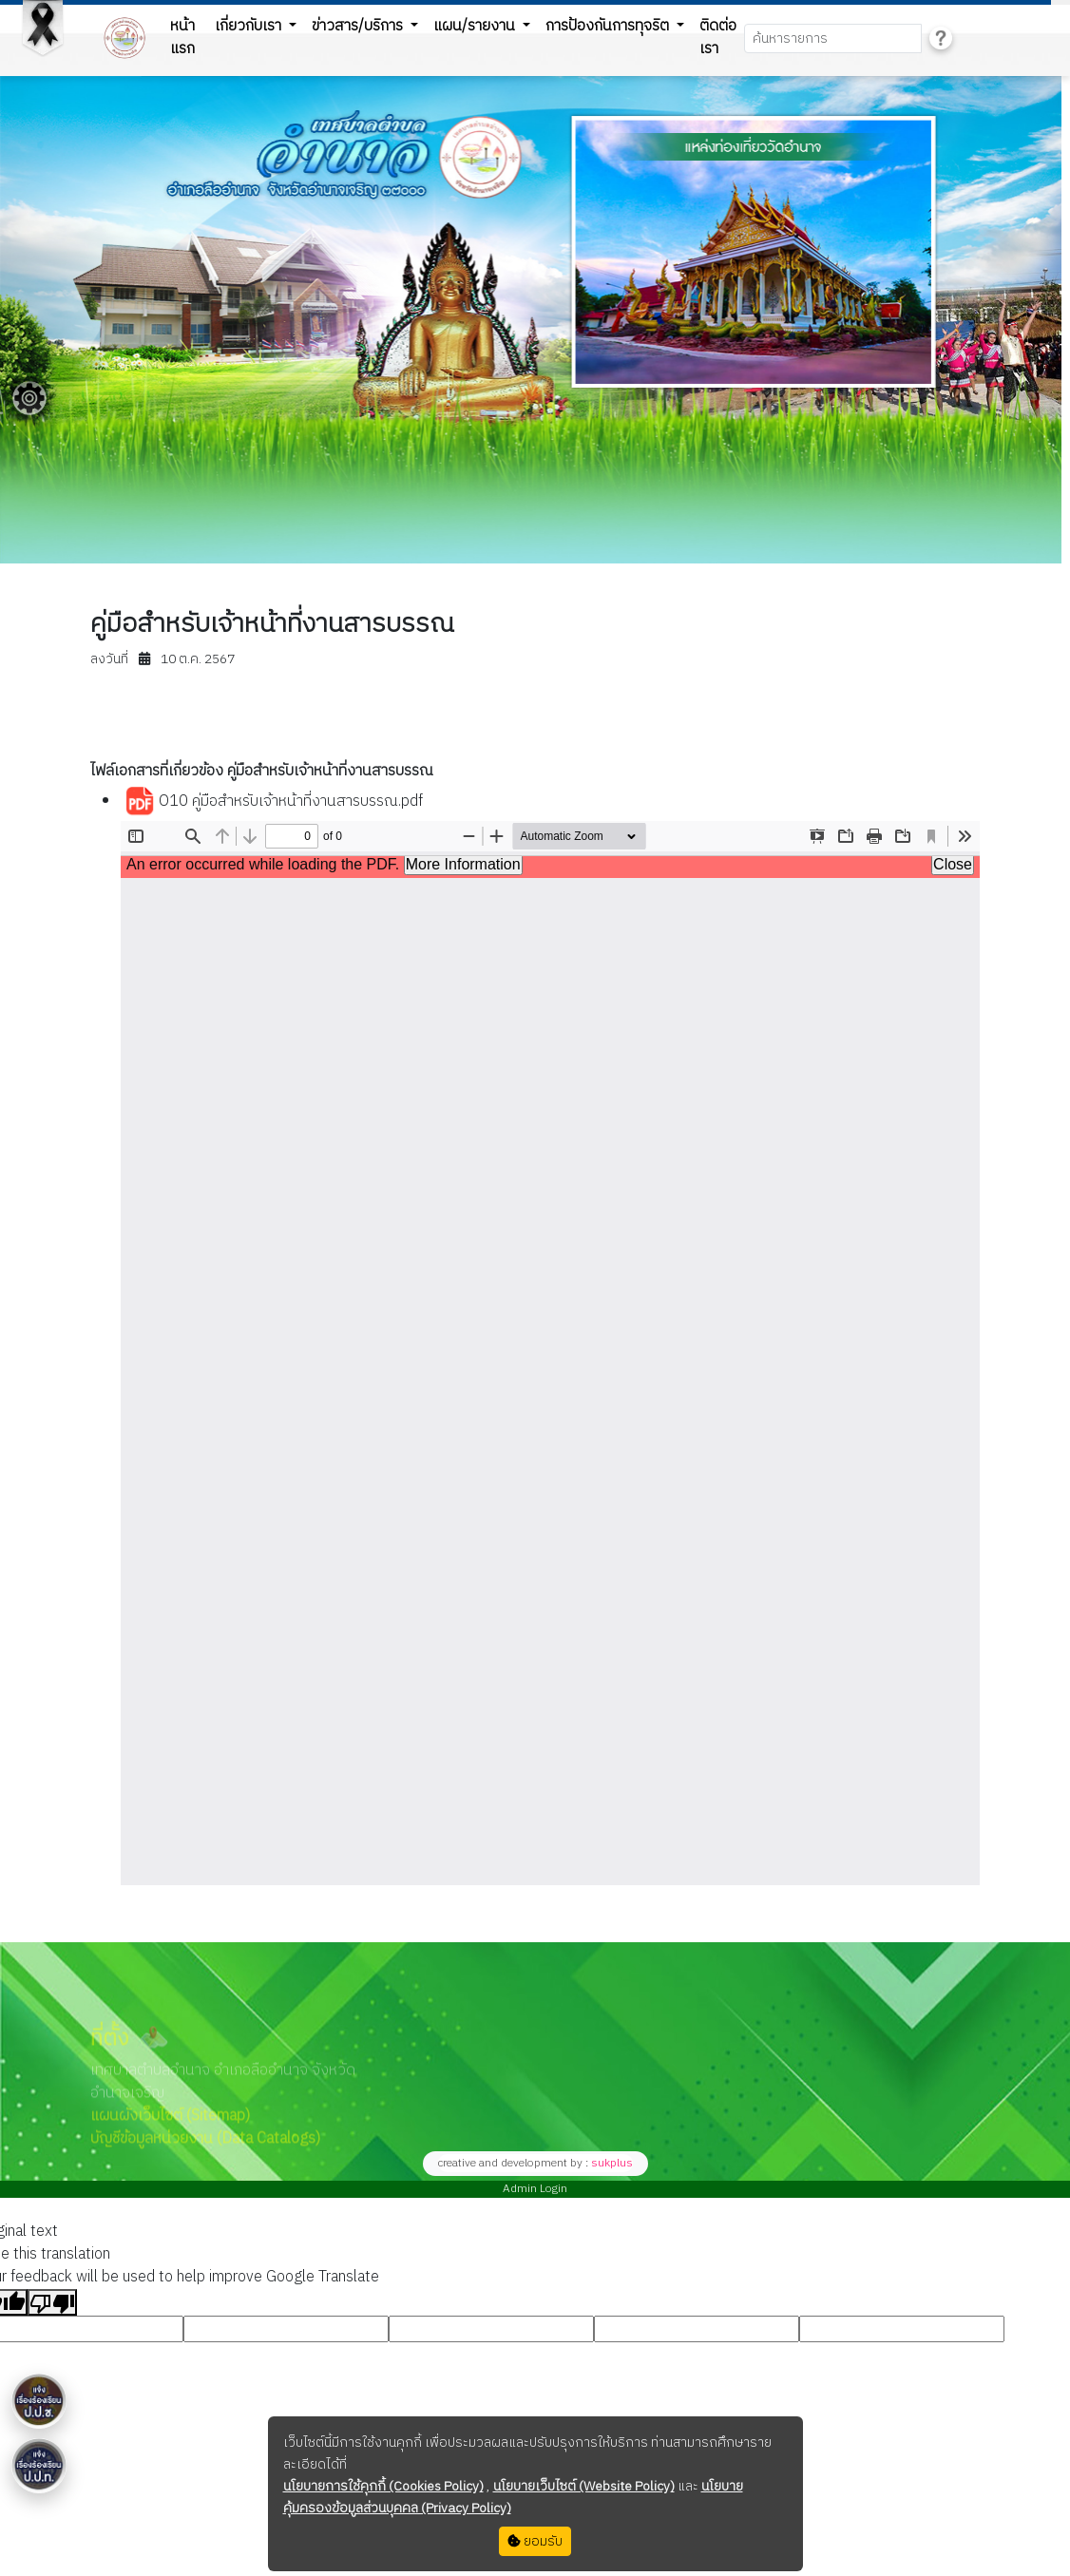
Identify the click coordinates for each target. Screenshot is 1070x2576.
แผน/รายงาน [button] (476, 26)
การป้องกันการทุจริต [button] (609, 26)
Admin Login (535, 2189)
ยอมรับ (535, 2541)
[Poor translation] (52, 2302)
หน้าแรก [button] (182, 37)
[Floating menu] (29, 398)
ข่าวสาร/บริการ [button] (359, 26)
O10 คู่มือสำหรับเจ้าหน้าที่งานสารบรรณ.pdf (273, 802)
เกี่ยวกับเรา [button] (250, 26)
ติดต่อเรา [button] (717, 37)
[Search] (833, 38)
